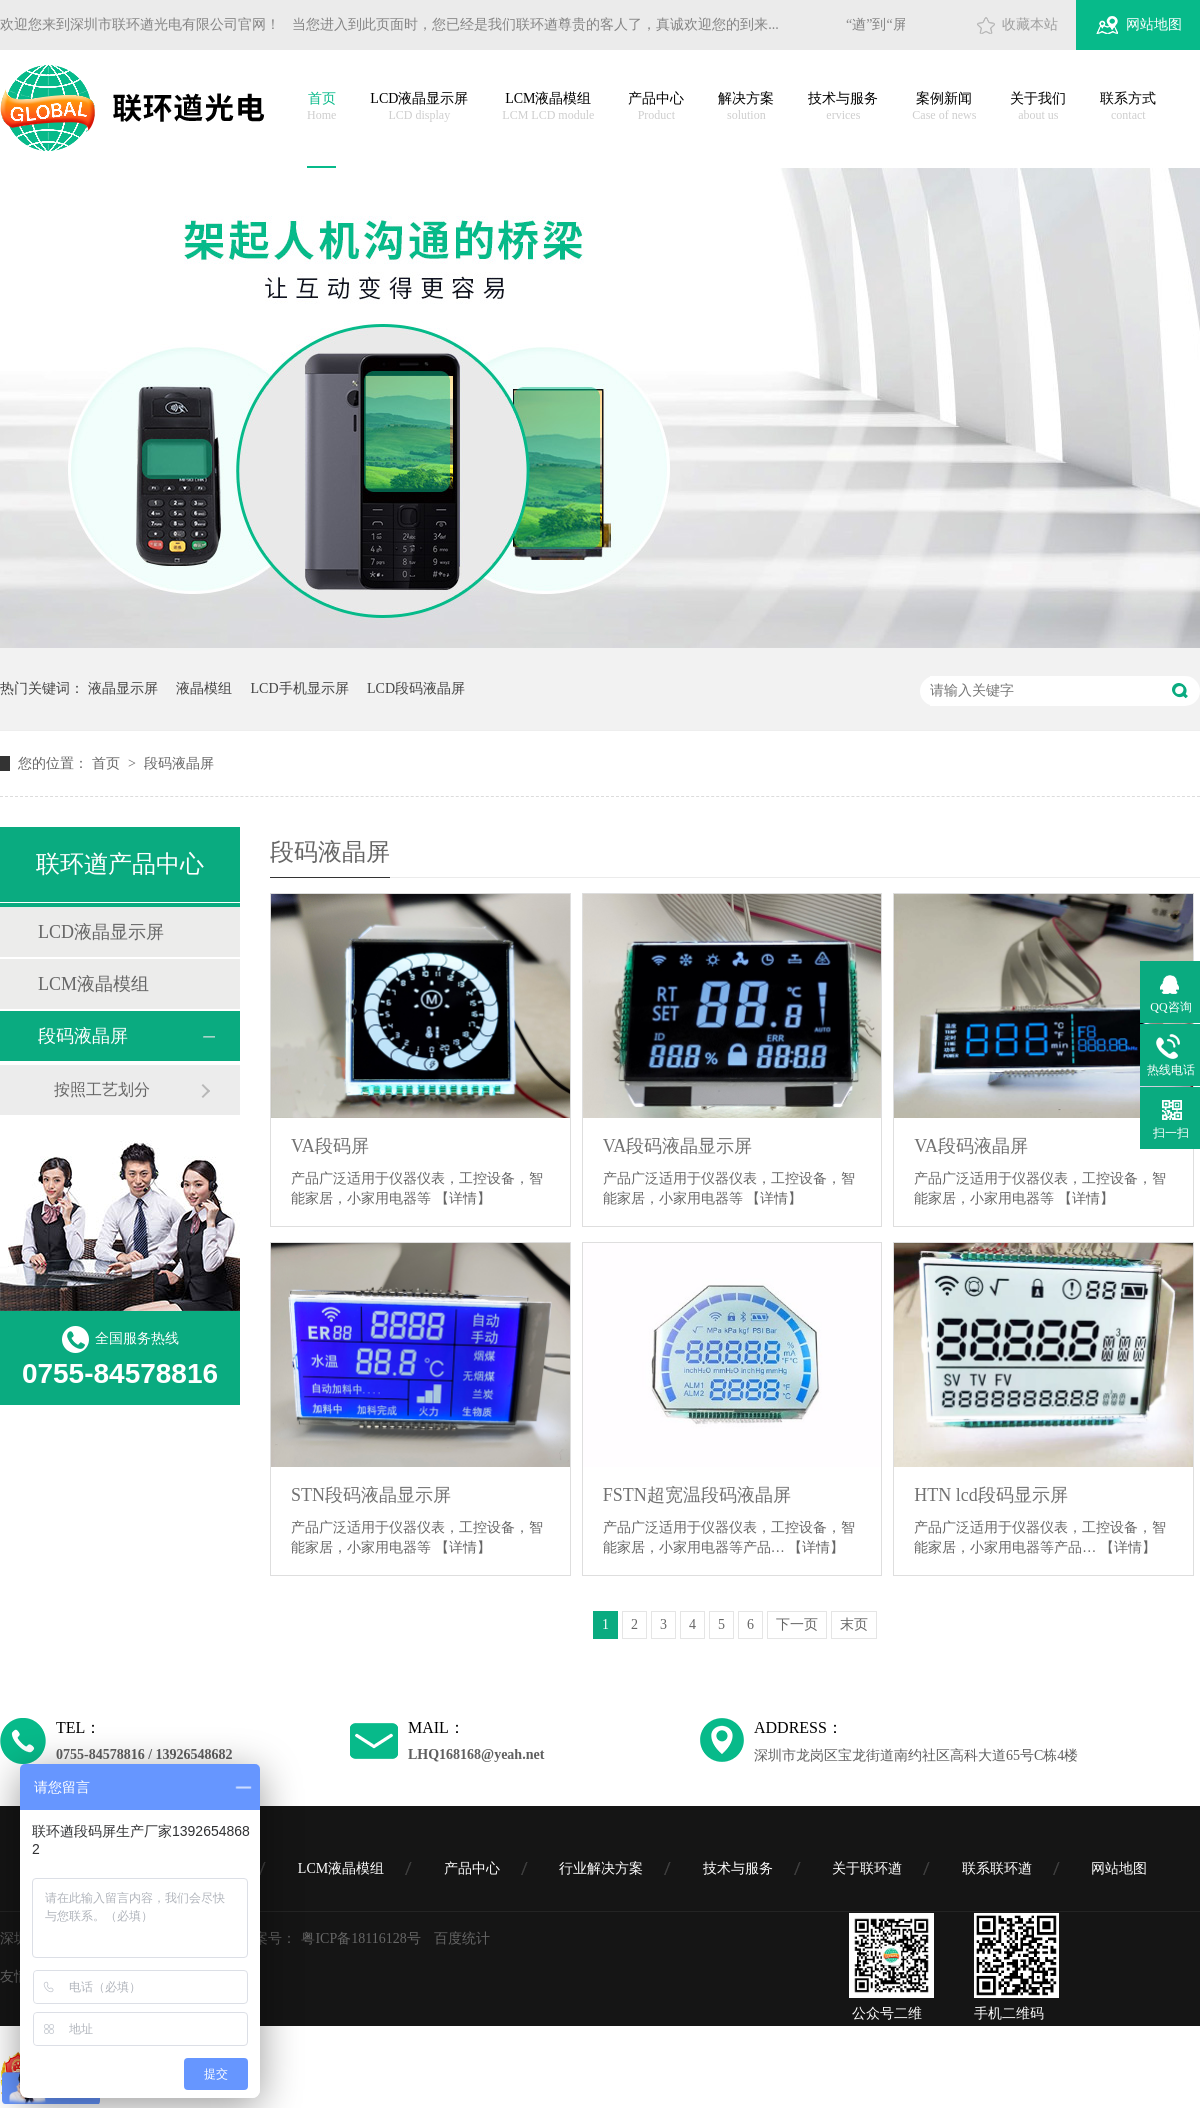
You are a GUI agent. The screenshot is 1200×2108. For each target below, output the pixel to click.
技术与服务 (843, 107)
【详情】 (463, 1198)
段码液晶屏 (179, 763)
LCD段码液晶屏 (416, 688)
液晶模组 (204, 688)
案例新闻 (944, 107)
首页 (321, 107)
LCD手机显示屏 (300, 688)
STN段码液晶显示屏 (371, 1495)
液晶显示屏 (123, 688)
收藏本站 (1030, 24)
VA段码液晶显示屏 (678, 1146)
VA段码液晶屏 (971, 1146)
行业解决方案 (601, 1868)
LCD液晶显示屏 (419, 107)
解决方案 (746, 107)
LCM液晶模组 (548, 107)
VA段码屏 (330, 1146)
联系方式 (1128, 107)
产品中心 (656, 107)
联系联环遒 (997, 1868)
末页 (854, 1624)
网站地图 (1154, 24)
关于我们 (1038, 107)
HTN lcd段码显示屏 (990, 1495)
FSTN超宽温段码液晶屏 (697, 1495)
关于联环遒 (867, 1868)
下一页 (797, 1624)
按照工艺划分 (102, 1089)
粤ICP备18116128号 (360, 1938)
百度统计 (462, 1938)
